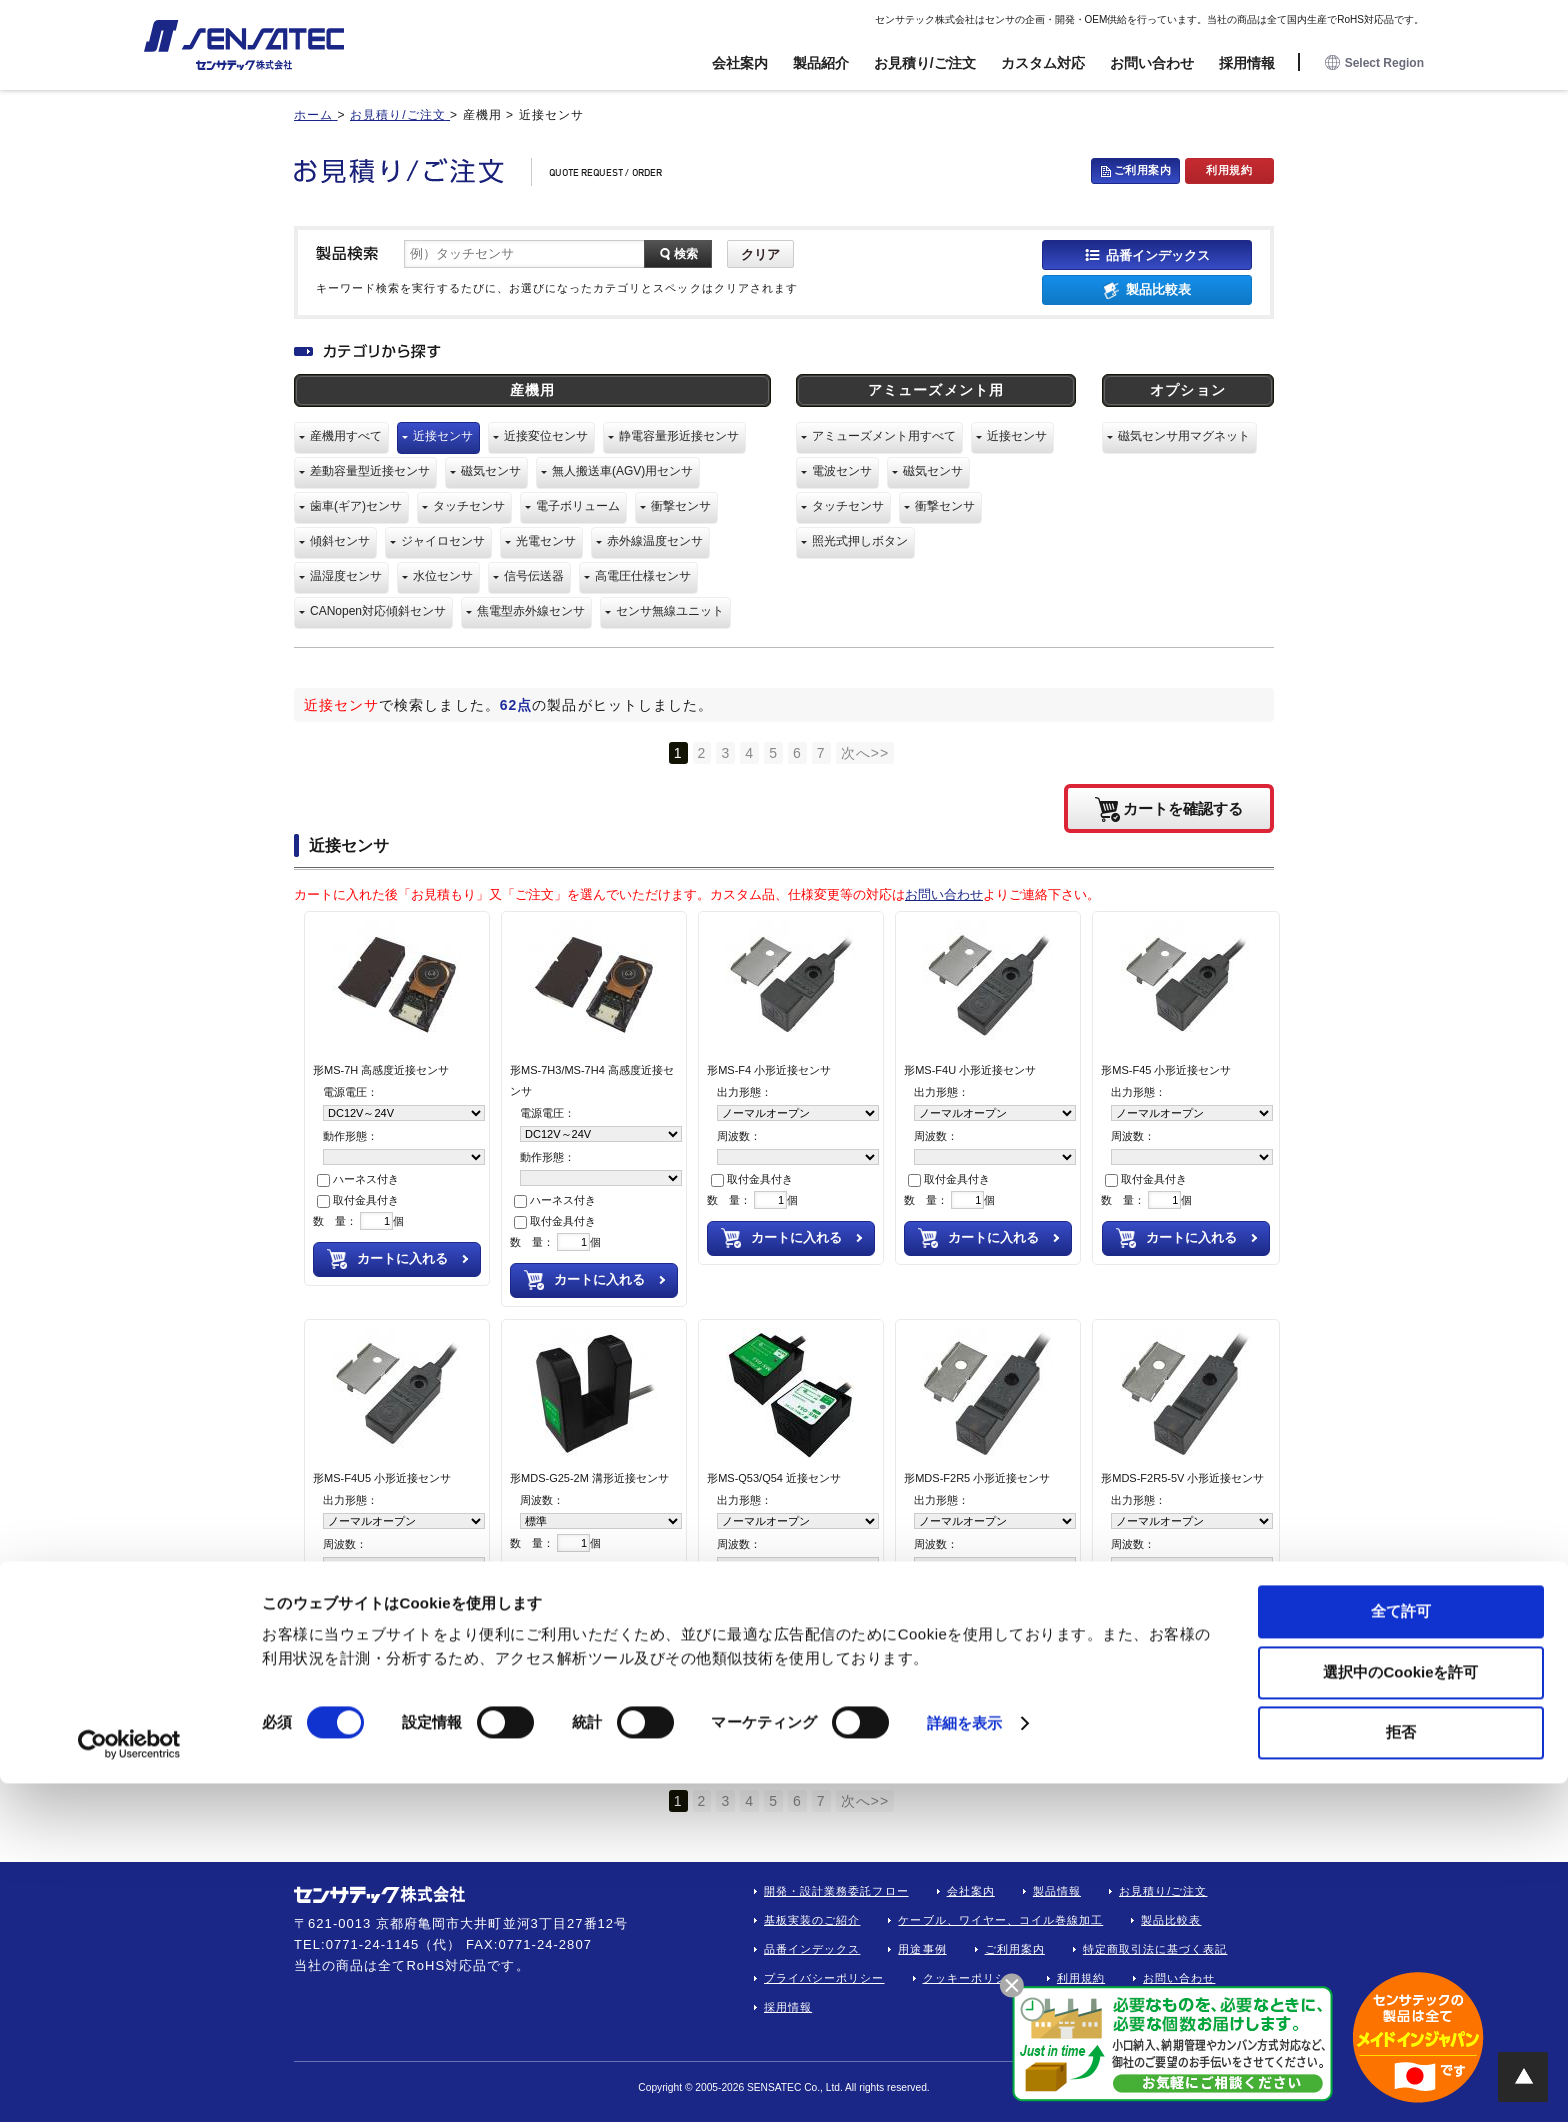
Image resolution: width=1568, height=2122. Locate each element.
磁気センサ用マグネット (1184, 436)
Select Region (1374, 63)
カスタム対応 (1043, 63)
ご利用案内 (1143, 170)
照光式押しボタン (860, 541)
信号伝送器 (534, 576)
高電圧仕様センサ (643, 576)
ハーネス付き (358, 1179)
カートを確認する (1183, 807)
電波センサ (842, 471)
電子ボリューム (578, 506)
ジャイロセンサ (443, 541)
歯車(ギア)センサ (356, 506)
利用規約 (1229, 170)
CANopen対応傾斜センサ (378, 611)
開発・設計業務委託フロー (836, 1891)
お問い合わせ (1152, 63)
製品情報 (1057, 1891)
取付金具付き (358, 1200)
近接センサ (443, 436)
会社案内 (740, 63)
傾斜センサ (340, 541)
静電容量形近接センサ (679, 436)
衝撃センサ (681, 506)
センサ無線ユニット (670, 611)
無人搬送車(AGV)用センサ (622, 471)
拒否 (1401, 2070)
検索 (686, 254)
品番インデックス (1158, 254)
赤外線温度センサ (655, 541)
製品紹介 (821, 63)
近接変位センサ (546, 436)
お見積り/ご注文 (925, 63)
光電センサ (546, 541)
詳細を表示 (965, 2061)
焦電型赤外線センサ (531, 611)
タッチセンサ (469, 506)
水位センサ (443, 576)
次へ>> (865, 753)
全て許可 (1401, 1949)
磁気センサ (491, 471)
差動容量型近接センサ (370, 471)
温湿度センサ (346, 576)
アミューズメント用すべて (884, 436)
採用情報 (1247, 63)
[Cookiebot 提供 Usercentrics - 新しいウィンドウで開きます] (129, 2083)
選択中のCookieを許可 (1400, 2010)
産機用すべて (346, 436)
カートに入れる (402, 1258)
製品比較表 (1158, 289)
